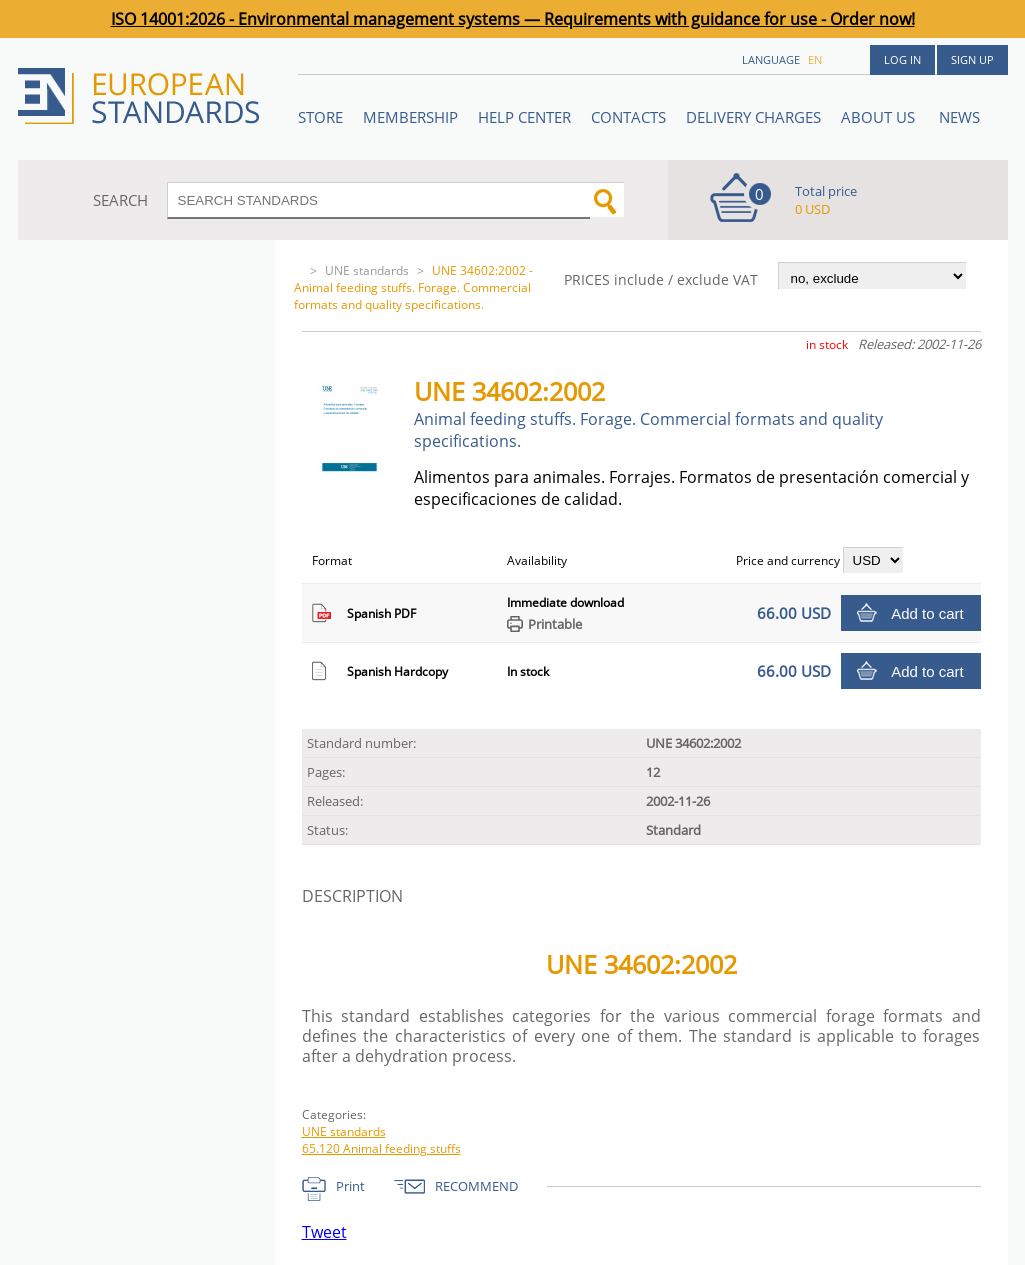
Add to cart (927, 613)
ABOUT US (880, 117)
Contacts (628, 117)
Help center (524, 117)
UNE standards (367, 270)
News (959, 117)
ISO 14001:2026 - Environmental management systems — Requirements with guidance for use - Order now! (513, 19)
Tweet (324, 1232)
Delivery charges (753, 117)
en (815, 59)
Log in (902, 59)
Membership (410, 117)
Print (350, 1186)
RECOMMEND (476, 1186)
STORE (320, 117)
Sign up (972, 59)
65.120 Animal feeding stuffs (381, 1148)
